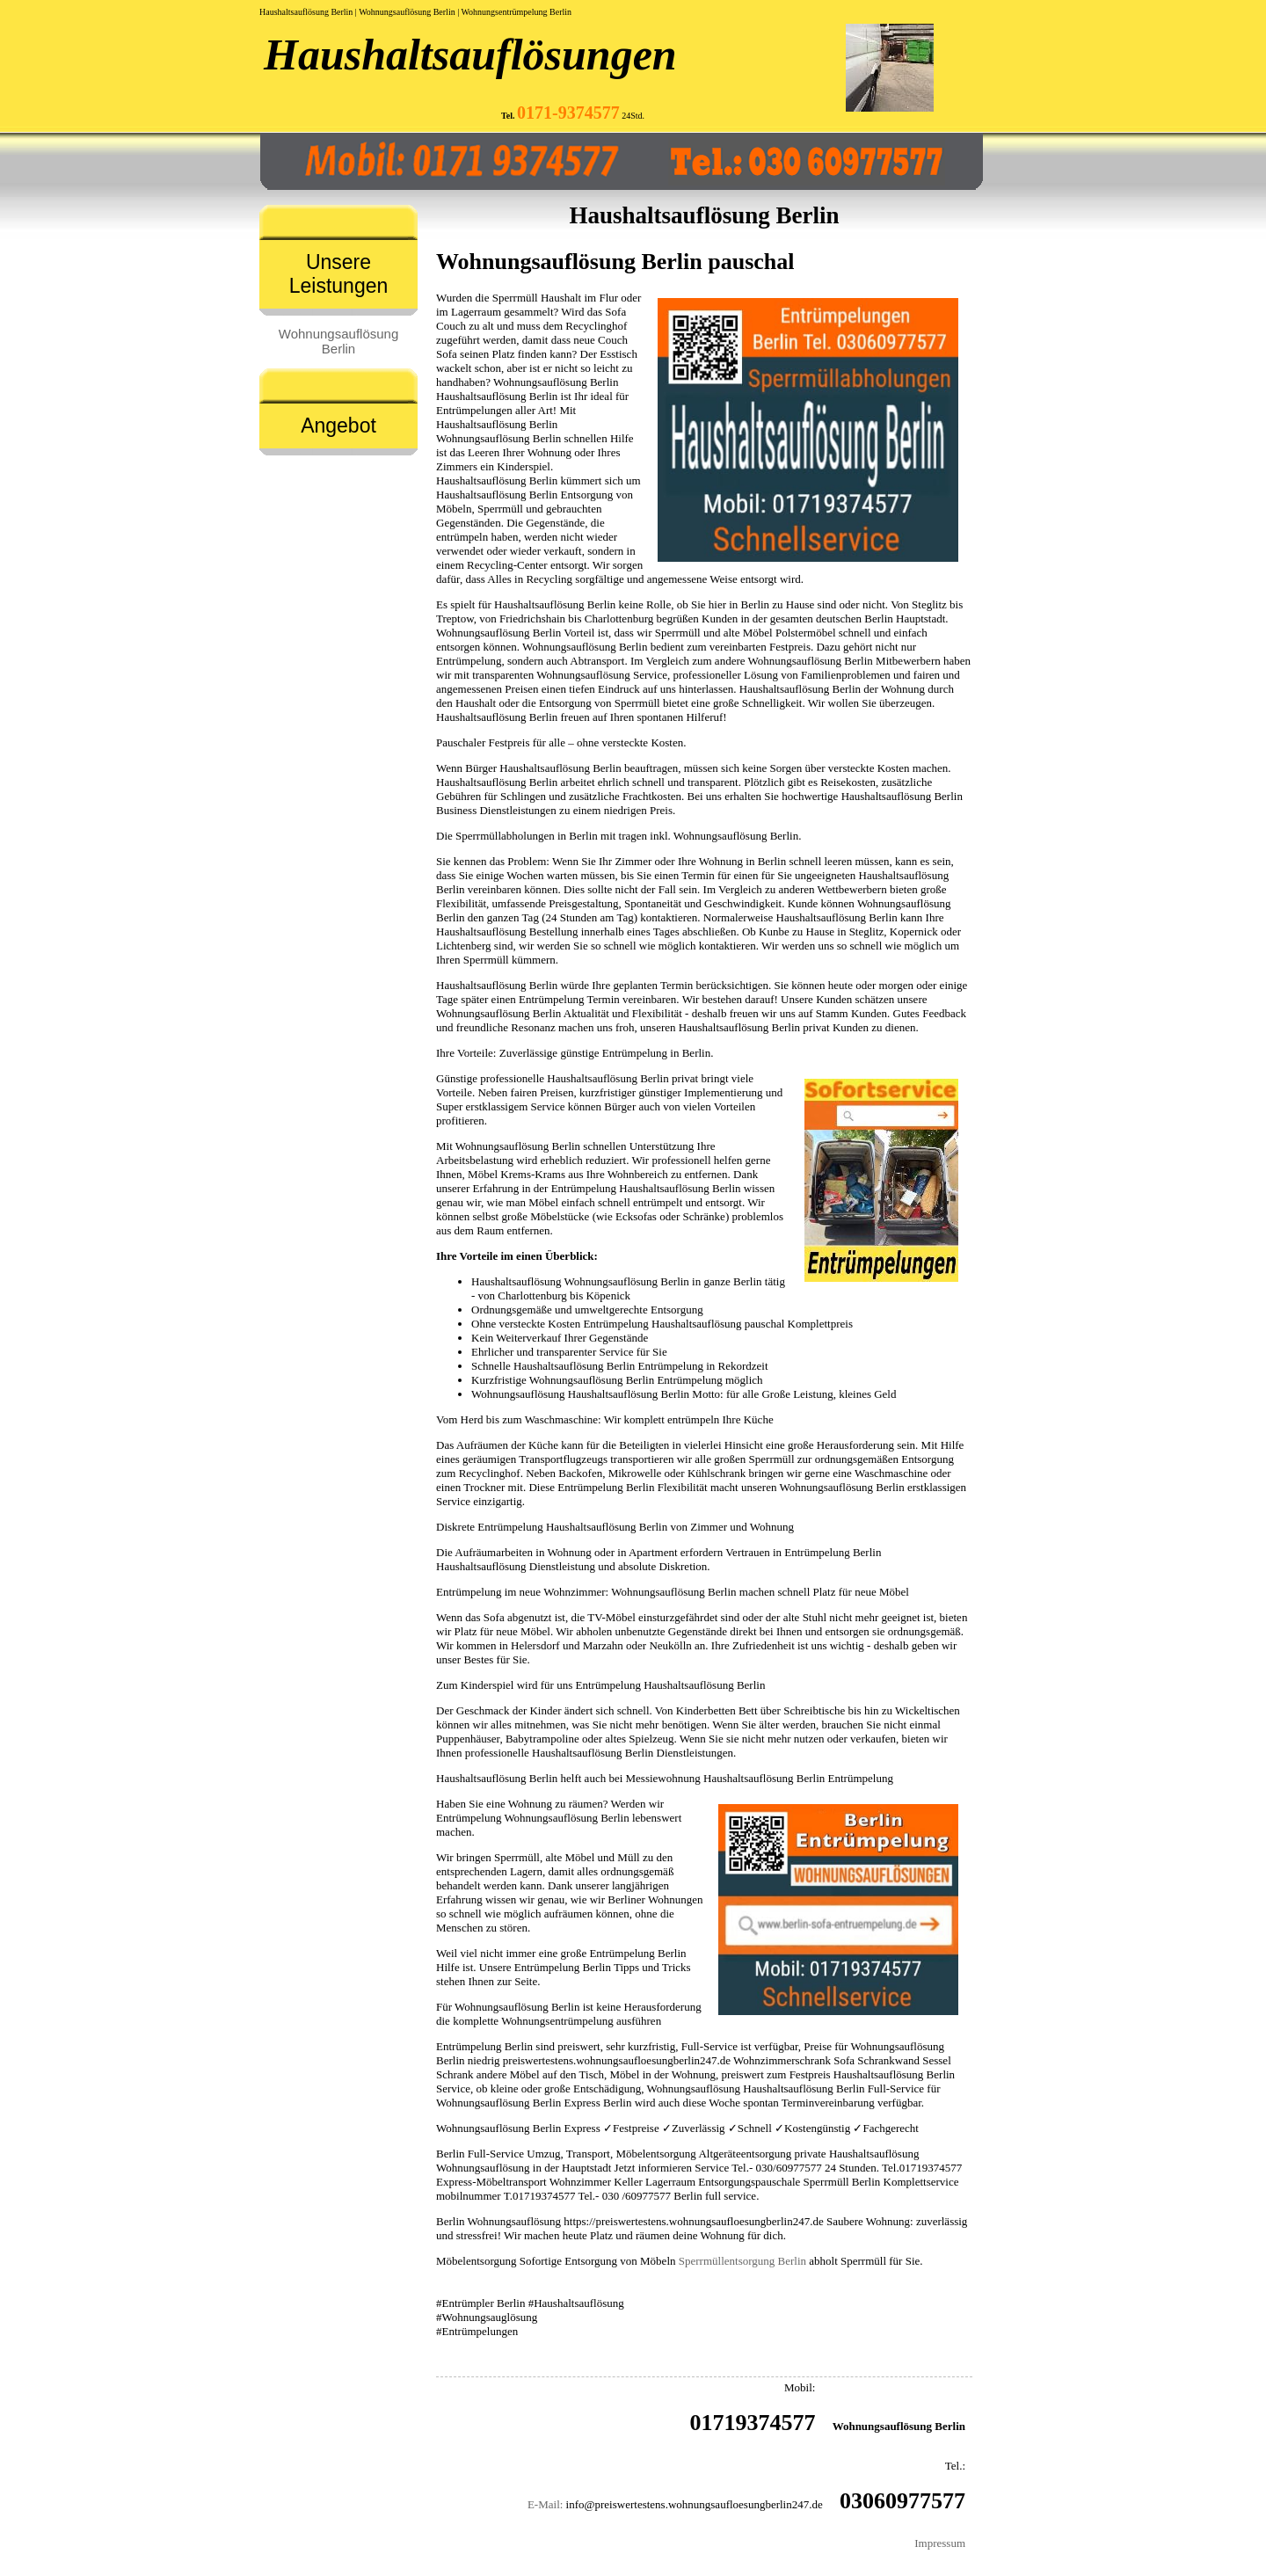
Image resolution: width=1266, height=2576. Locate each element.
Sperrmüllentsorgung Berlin (742, 2260)
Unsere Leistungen (339, 274)
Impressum (939, 2543)
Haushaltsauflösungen (470, 54)
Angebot (338, 425)
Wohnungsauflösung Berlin (339, 341)
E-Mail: (545, 2504)
